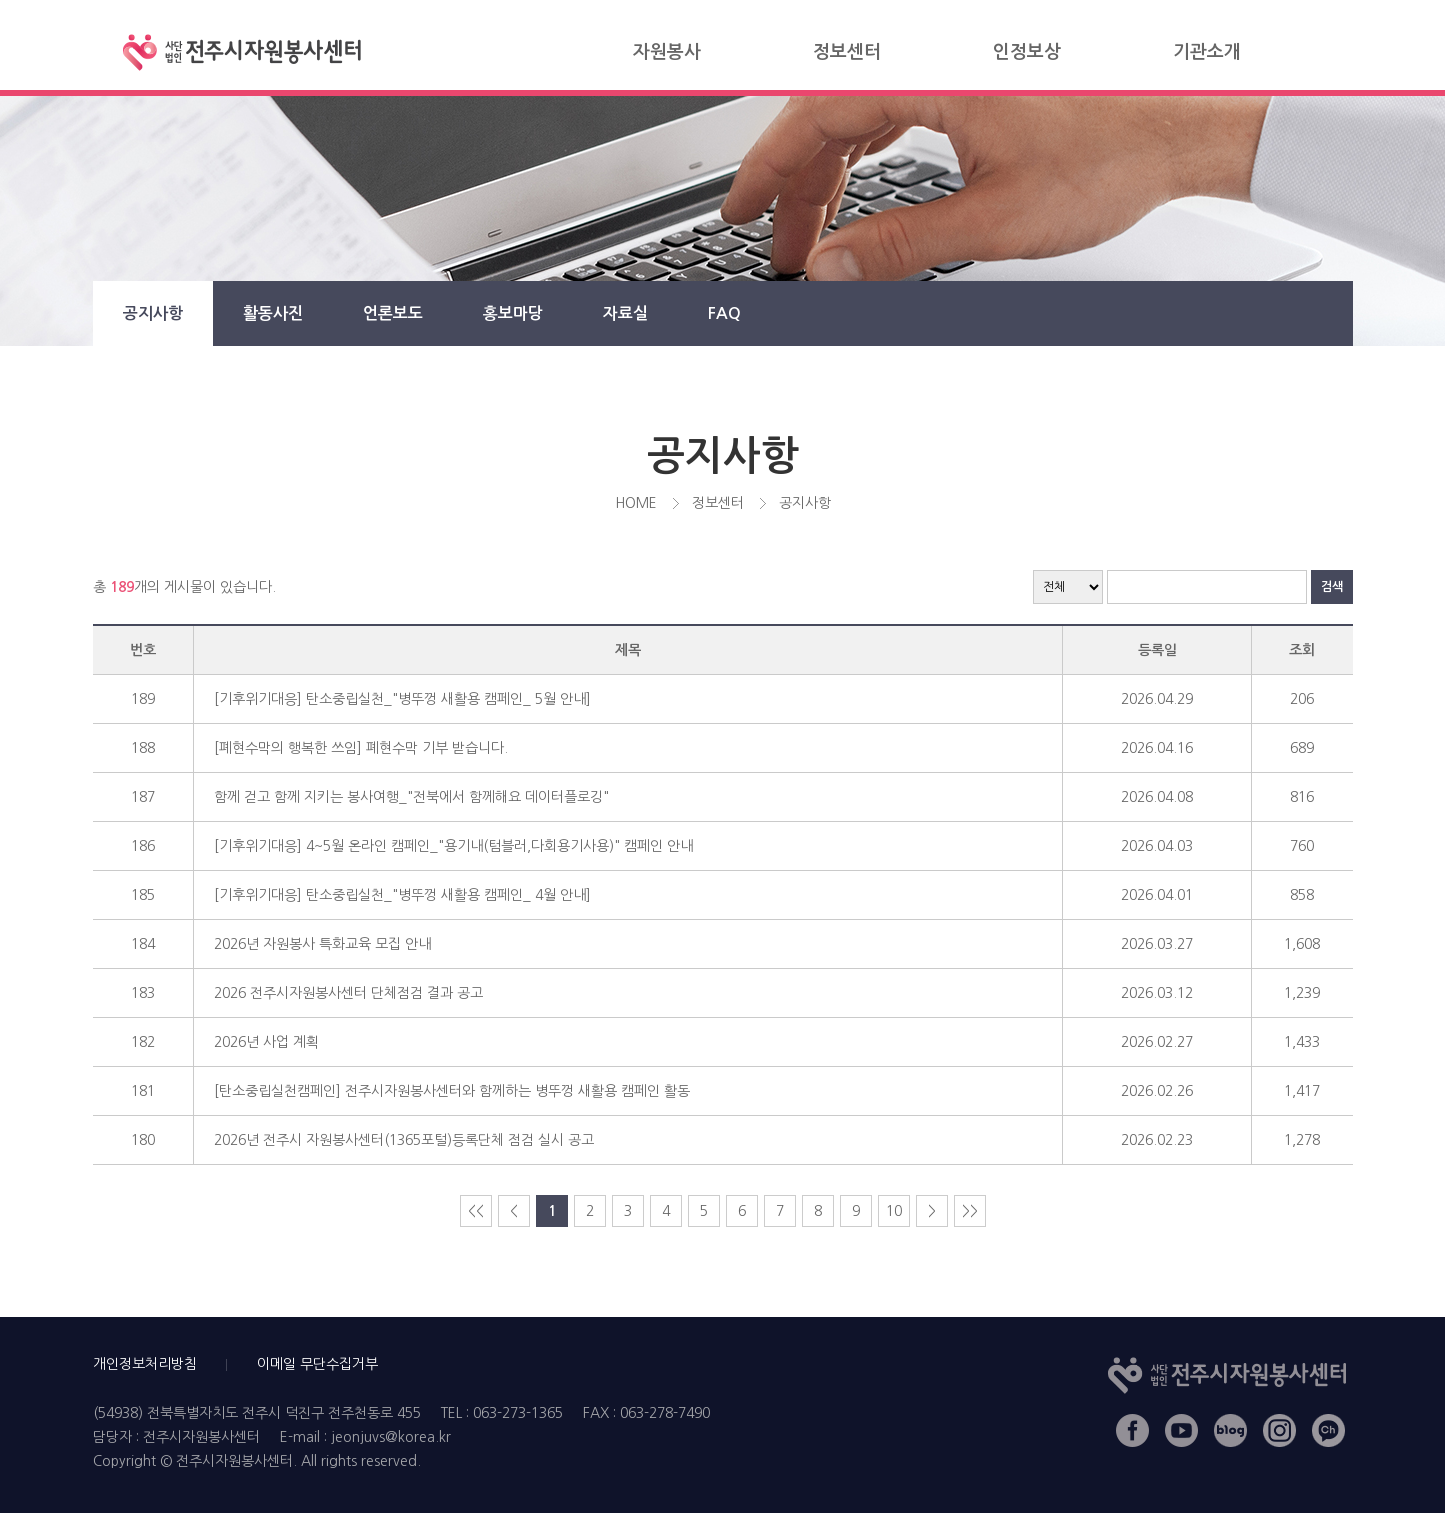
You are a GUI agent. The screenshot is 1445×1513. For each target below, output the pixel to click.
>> (970, 1211)
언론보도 (393, 313)
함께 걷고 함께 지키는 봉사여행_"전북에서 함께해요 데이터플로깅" (411, 797)
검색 (1332, 587)
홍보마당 (513, 313)
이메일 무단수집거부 (317, 1364)
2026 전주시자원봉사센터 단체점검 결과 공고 (348, 993)
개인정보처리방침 (145, 1364)
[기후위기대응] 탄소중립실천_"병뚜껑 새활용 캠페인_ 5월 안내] (402, 699)
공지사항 (153, 313)
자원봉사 (667, 52)
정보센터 (847, 52)
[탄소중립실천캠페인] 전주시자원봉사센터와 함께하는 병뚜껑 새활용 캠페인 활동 (452, 1091)
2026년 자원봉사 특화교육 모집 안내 (322, 944)
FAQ (724, 313)
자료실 (625, 313)
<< (476, 1211)
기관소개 (1207, 52)
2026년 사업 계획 (266, 1042)
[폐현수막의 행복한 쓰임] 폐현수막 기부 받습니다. (361, 748)
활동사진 (273, 313)
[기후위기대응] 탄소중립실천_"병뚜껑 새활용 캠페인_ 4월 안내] (402, 895)
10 (894, 1211)
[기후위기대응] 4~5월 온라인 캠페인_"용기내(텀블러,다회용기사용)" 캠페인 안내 (453, 846)
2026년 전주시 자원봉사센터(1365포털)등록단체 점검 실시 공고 (404, 1140)
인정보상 (1027, 52)
